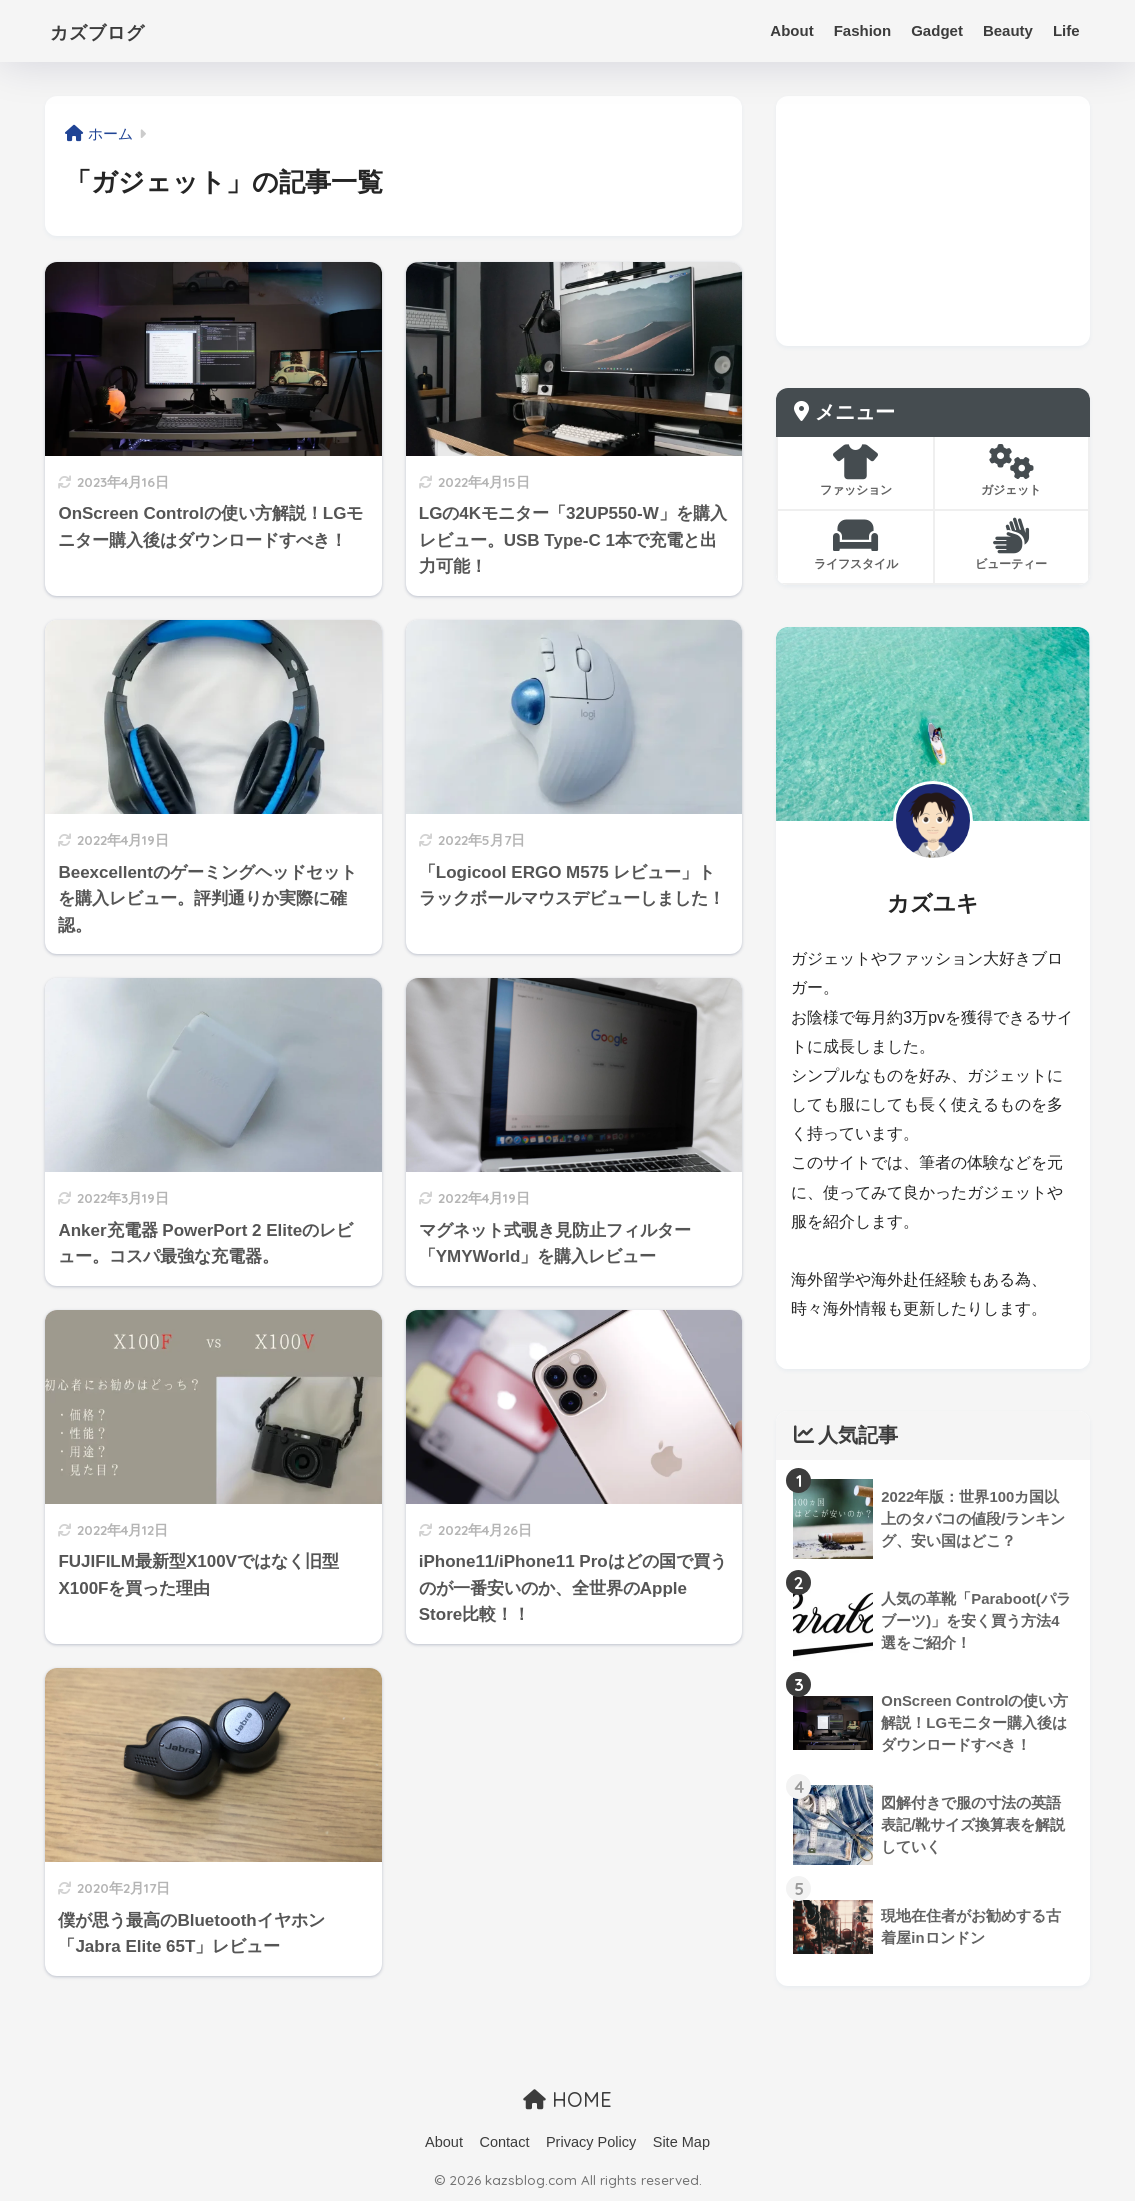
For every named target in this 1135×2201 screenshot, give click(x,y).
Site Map (681, 2142)
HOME (567, 2099)
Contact (504, 2142)
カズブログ (112, 30)
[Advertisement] (932, 221)
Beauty (1008, 30)
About (791, 30)
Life (1066, 30)
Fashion (863, 30)
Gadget (937, 30)
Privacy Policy (591, 2142)
